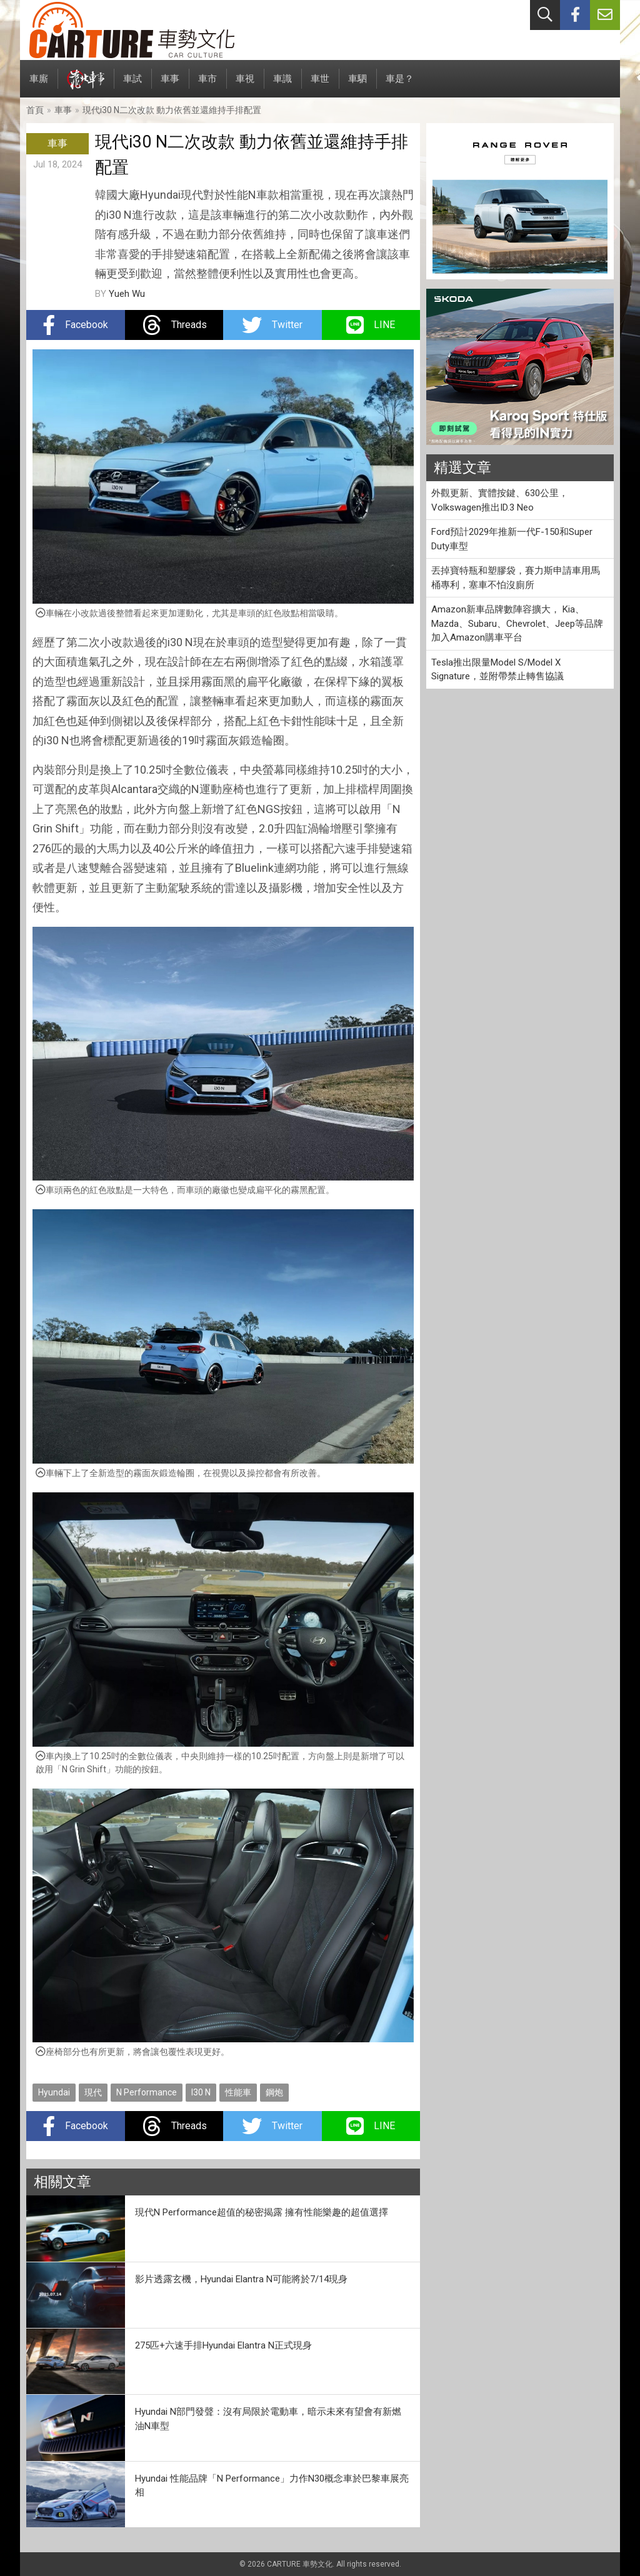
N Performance (146, 2092)
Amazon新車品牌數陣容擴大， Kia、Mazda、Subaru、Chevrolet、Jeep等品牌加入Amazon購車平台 (517, 623)
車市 (207, 85)
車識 (282, 85)
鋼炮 (274, 2092)
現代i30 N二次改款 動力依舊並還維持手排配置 (171, 110)
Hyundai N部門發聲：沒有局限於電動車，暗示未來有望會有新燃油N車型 (268, 2419)
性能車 (238, 2092)
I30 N (201, 2092)
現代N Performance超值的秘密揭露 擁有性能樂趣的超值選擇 (261, 2212)
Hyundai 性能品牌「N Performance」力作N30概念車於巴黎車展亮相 (272, 2486)
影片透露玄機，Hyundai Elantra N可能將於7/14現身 (241, 2279)
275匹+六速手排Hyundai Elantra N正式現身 (223, 2345)
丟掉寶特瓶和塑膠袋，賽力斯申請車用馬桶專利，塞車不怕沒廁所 (515, 578)
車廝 (39, 85)
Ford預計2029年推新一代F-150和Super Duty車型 (511, 539)
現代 (93, 2092)
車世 (320, 85)
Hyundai (54, 2092)
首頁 (35, 110)
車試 (132, 85)
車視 (245, 85)
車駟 (357, 85)
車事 (170, 85)
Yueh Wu (127, 293)
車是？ (399, 85)
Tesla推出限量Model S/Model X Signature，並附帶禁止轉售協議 (497, 669)
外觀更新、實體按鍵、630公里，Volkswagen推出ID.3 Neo (499, 500)
